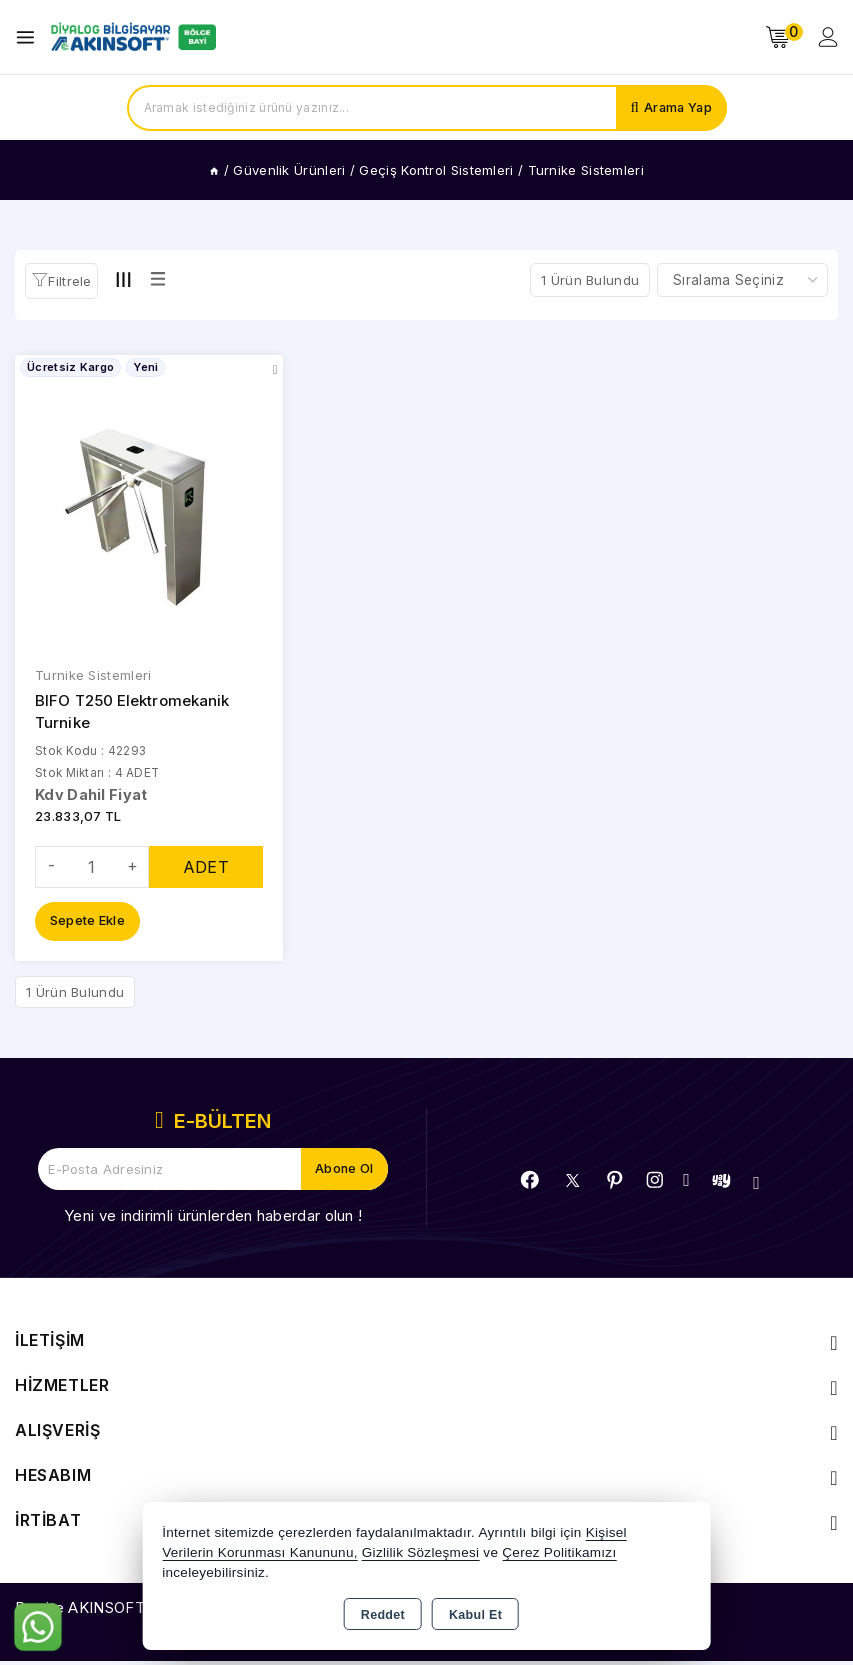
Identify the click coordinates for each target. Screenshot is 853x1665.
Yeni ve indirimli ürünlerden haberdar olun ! (213, 1219)
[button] (61, 281)
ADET (206, 870)
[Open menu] (30, 37)
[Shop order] (742, 280)
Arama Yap (676, 108)
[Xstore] (131, 37)
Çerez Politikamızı (559, 1552)
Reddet (383, 1615)
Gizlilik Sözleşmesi (420, 1552)
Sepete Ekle (87, 925)
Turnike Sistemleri (93, 676)
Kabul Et (475, 1615)
